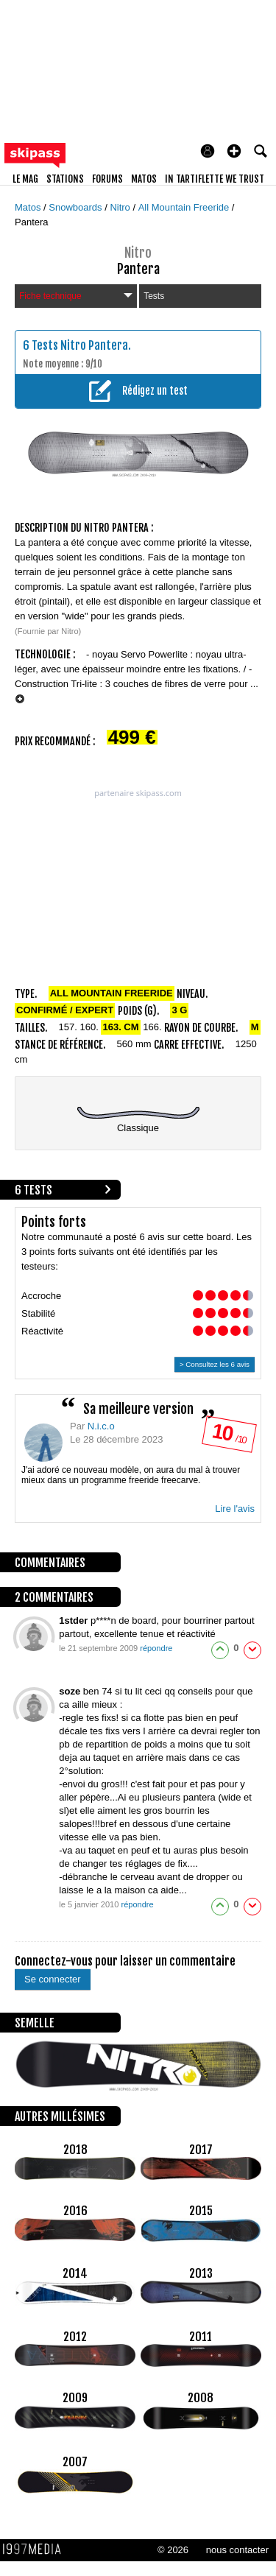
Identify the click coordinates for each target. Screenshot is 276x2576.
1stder (75, 1620)
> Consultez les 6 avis (215, 1364)
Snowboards (77, 207)
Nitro (121, 207)
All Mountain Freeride (185, 207)
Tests (154, 296)
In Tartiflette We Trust (214, 179)
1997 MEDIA (36, 2549)
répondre (156, 1648)
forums (107, 179)
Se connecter (52, 1979)
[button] (234, 151)
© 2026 (173, 2549)
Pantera (32, 222)
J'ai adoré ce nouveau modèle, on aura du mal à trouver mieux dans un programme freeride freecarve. (130, 1475)
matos (144, 179)
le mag (25, 179)
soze (71, 1691)
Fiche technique (75, 296)
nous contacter (237, 2549)
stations (65, 179)
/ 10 (229, 1437)
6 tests (33, 1190)
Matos (29, 207)
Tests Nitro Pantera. (81, 345)
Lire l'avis (235, 1508)
